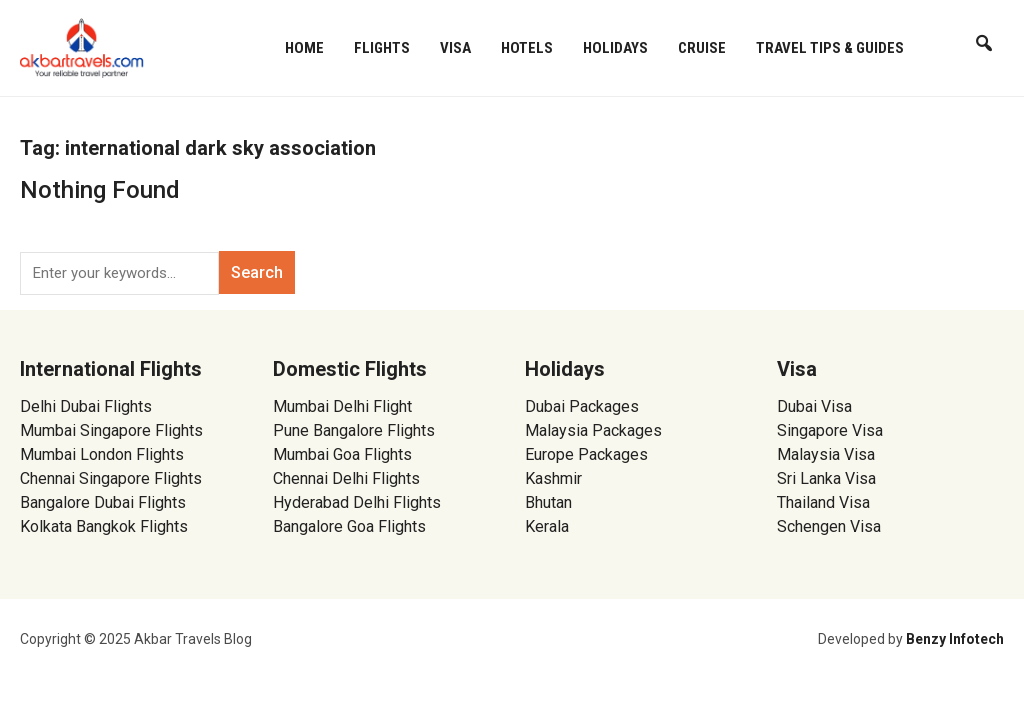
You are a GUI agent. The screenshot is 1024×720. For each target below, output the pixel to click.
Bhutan (548, 502)
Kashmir (553, 478)
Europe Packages (586, 454)
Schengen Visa (829, 526)
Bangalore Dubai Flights (103, 502)
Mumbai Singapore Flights (111, 430)
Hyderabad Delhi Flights (357, 502)
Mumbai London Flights (102, 454)
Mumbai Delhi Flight (342, 406)
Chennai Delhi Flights (346, 478)
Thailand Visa (823, 502)
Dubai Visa (814, 406)
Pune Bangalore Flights (354, 430)
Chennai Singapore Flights (111, 478)
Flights (382, 48)
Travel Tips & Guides (830, 48)
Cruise (702, 48)
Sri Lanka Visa (828, 478)
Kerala (547, 526)
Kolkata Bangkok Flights (104, 526)
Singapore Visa (830, 430)
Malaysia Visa (826, 454)
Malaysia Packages (593, 430)
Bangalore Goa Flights (349, 526)
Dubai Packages (582, 406)
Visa (455, 48)
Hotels (527, 48)
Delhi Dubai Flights (86, 406)
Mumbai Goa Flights (342, 454)
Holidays (615, 48)
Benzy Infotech (955, 639)
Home (304, 48)
